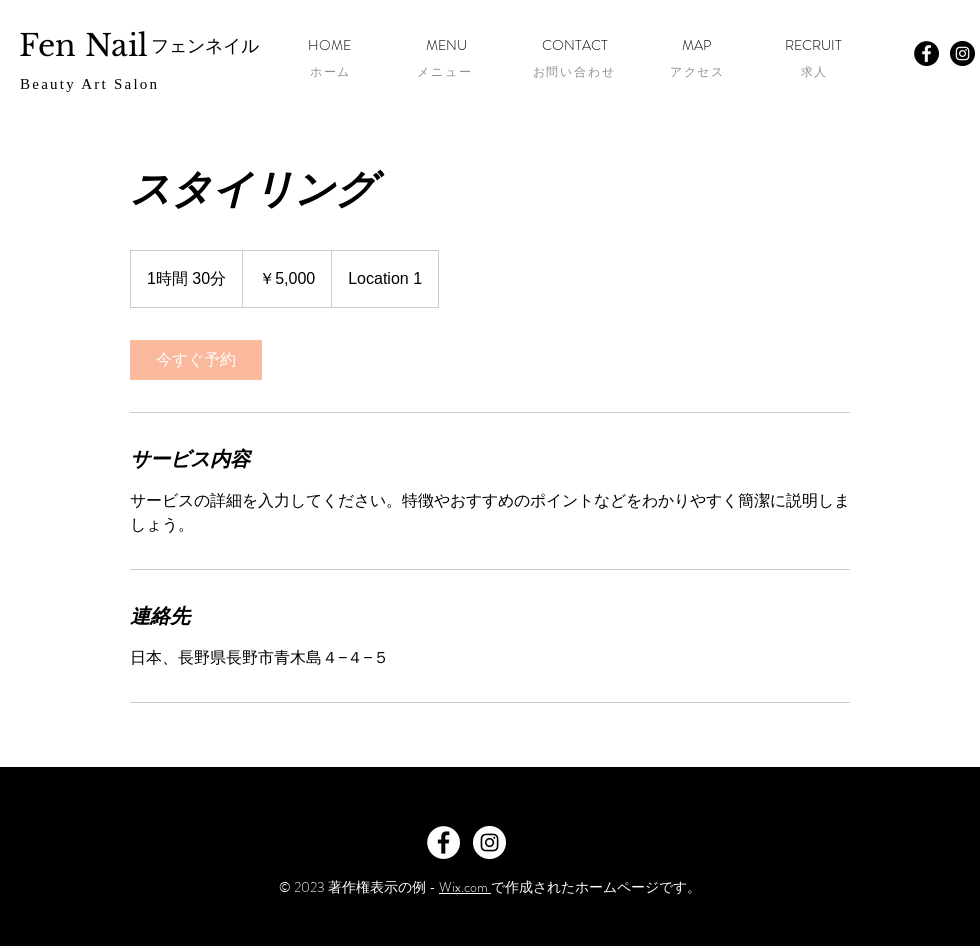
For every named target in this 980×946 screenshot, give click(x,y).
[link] (196, 360)
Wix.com (465, 887)
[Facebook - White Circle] (443, 842)
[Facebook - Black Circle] (926, 53)
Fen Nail (83, 45)
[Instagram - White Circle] (489, 842)
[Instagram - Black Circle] (962, 53)
